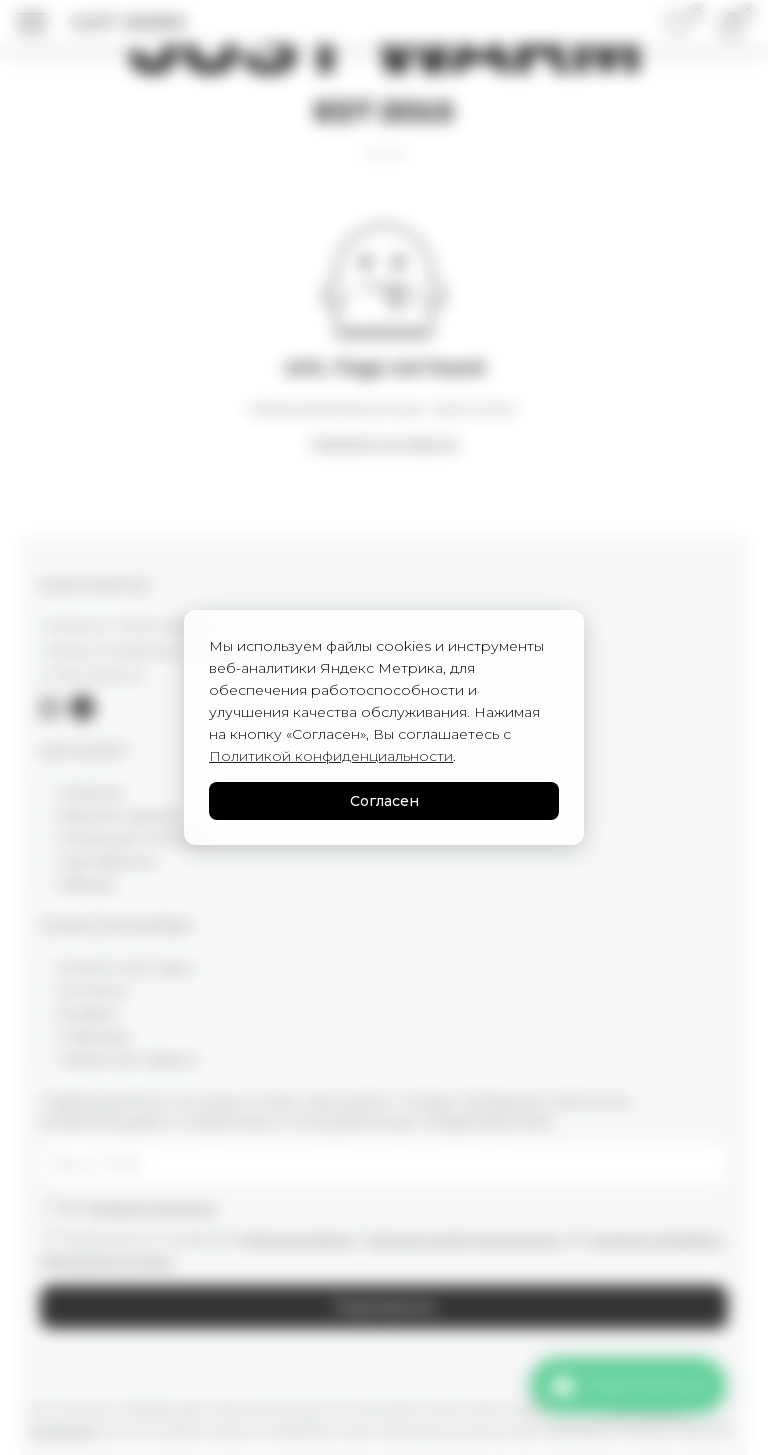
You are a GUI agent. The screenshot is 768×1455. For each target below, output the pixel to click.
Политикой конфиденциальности (331, 756)
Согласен (384, 801)
